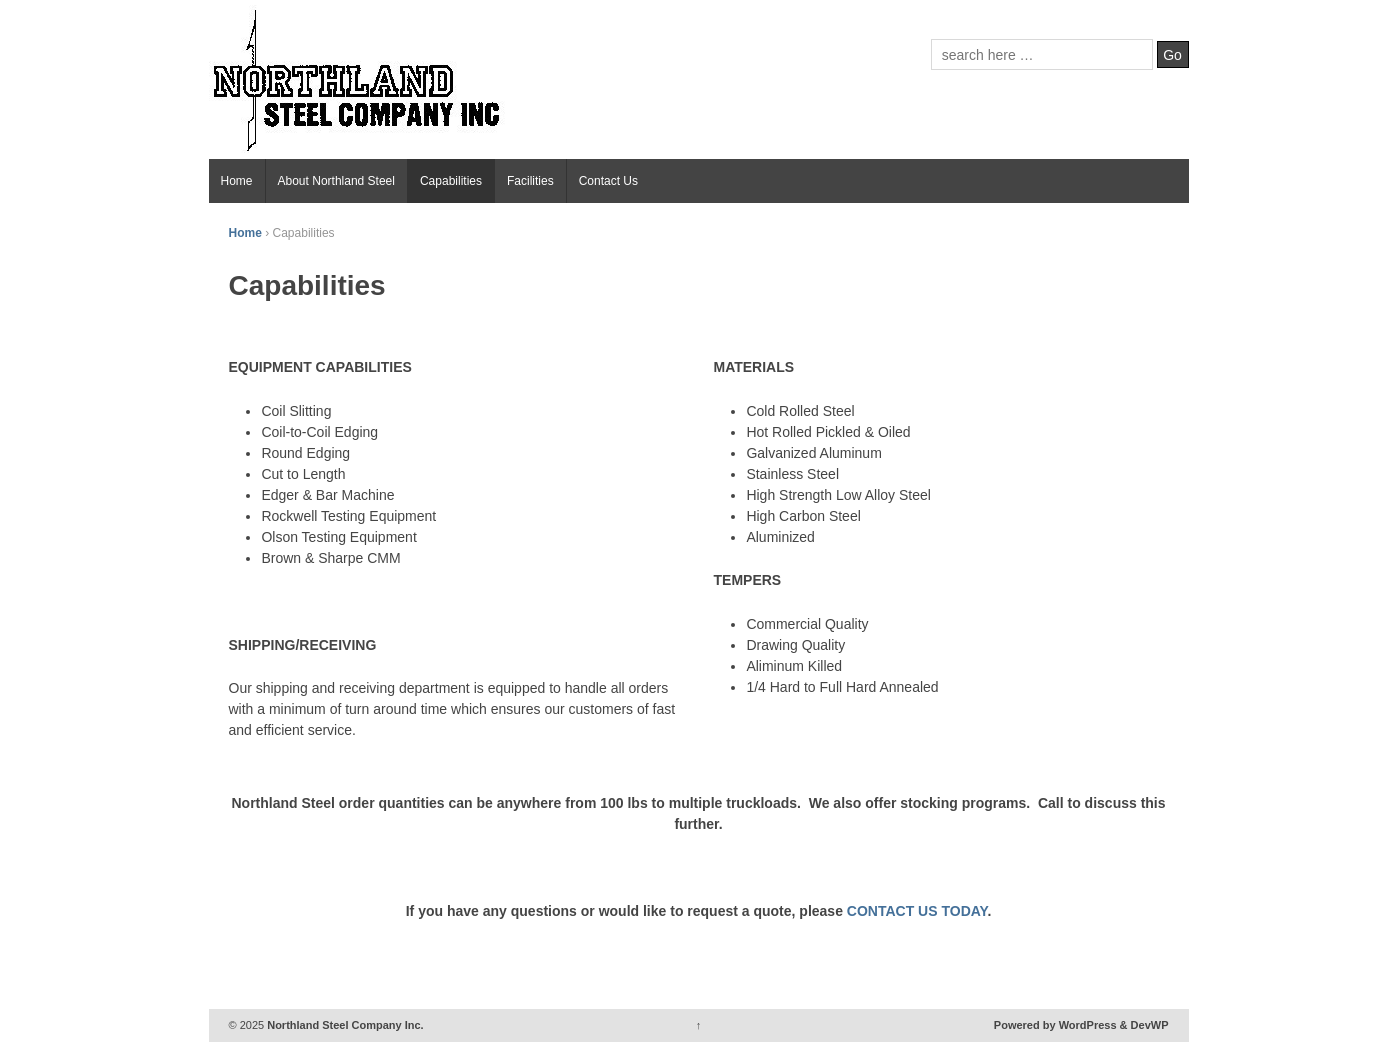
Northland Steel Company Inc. (344, 1025)
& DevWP (1144, 1025)
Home (237, 181)
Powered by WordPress (1055, 1025)
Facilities (530, 181)
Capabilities (451, 181)
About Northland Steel (336, 181)
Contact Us (608, 181)
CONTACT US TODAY (917, 911)
